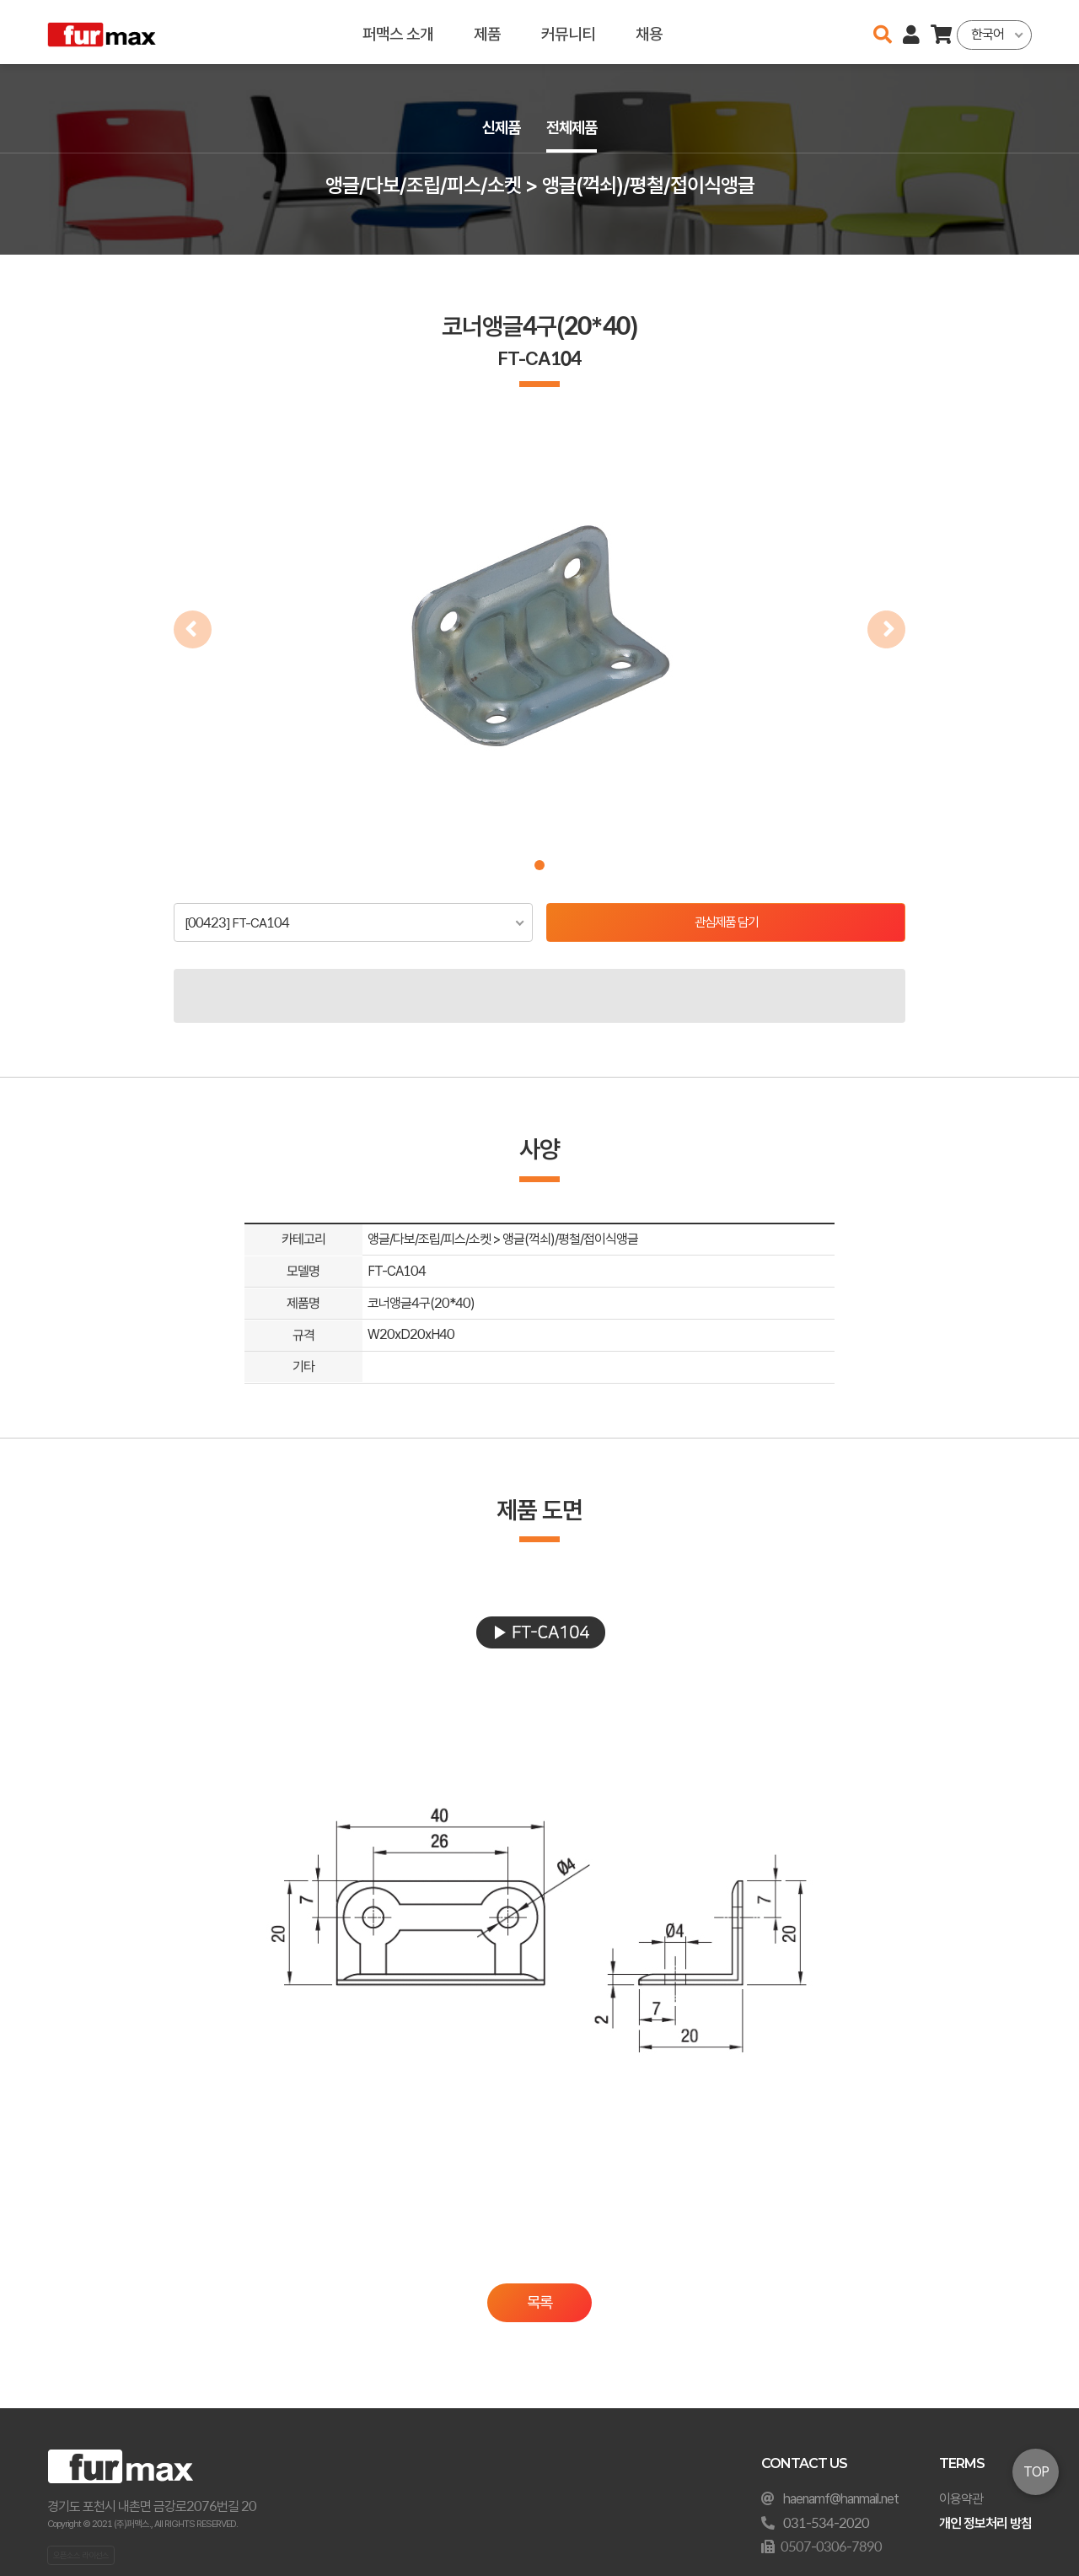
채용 (649, 31)
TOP (1036, 2472)
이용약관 (961, 2499)
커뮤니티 (568, 31)
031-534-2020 (826, 2523)
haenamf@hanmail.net (841, 2499)
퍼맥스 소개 (397, 31)
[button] (539, 865)
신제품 (499, 127)
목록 (539, 2304)
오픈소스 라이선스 (81, 2555)
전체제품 (573, 127)
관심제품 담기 (726, 923)
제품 (487, 31)
